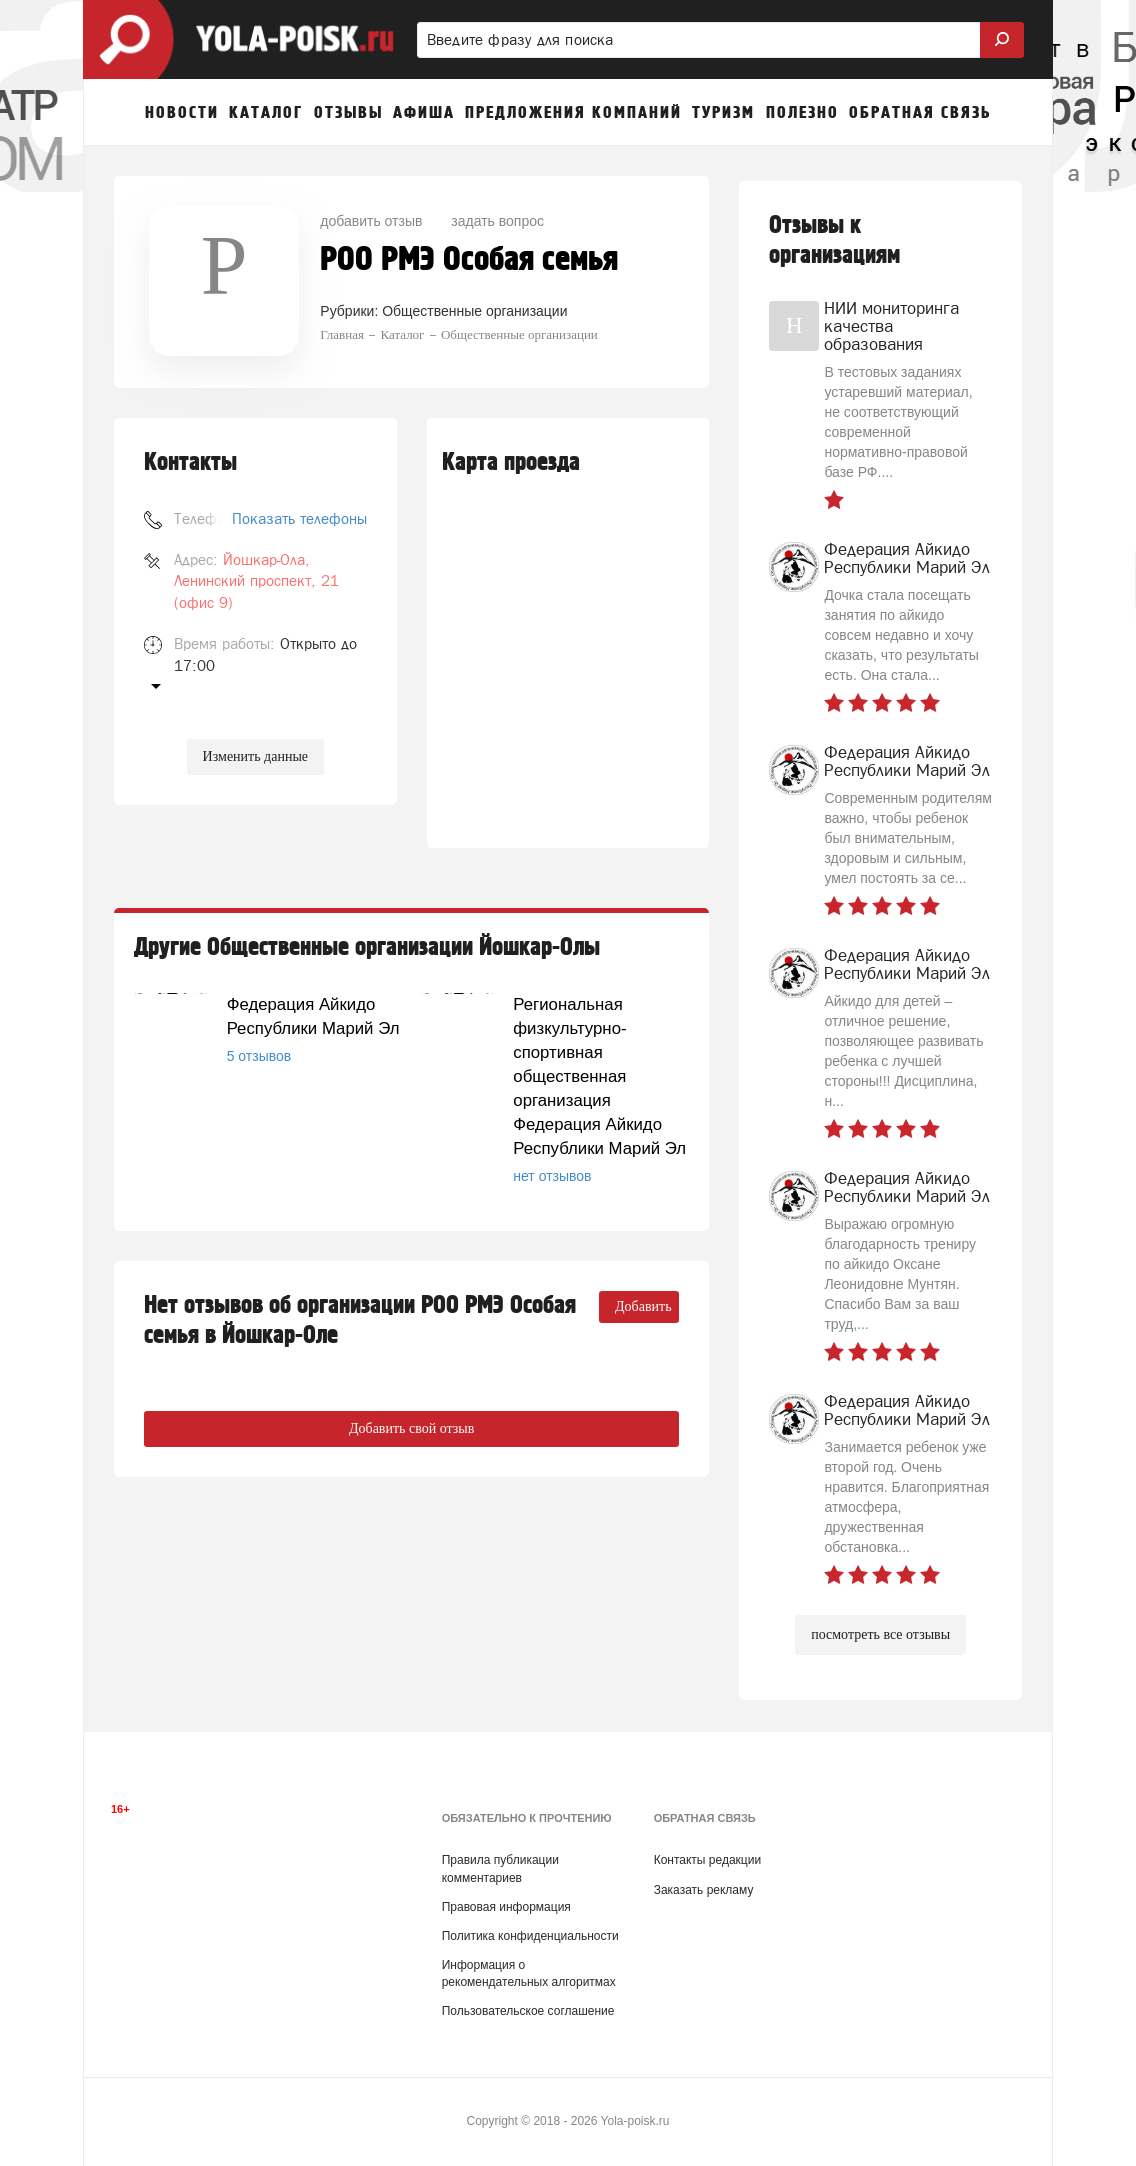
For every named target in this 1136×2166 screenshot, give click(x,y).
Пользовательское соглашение (528, 2011)
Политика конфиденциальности (530, 1936)
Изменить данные (255, 756)
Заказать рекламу (704, 1890)
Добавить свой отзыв (411, 1428)
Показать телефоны (299, 518)
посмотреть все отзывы (880, 1634)
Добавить (643, 1306)
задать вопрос (497, 221)
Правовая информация (506, 1907)
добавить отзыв (371, 221)
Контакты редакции (707, 1860)
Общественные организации (474, 311)
